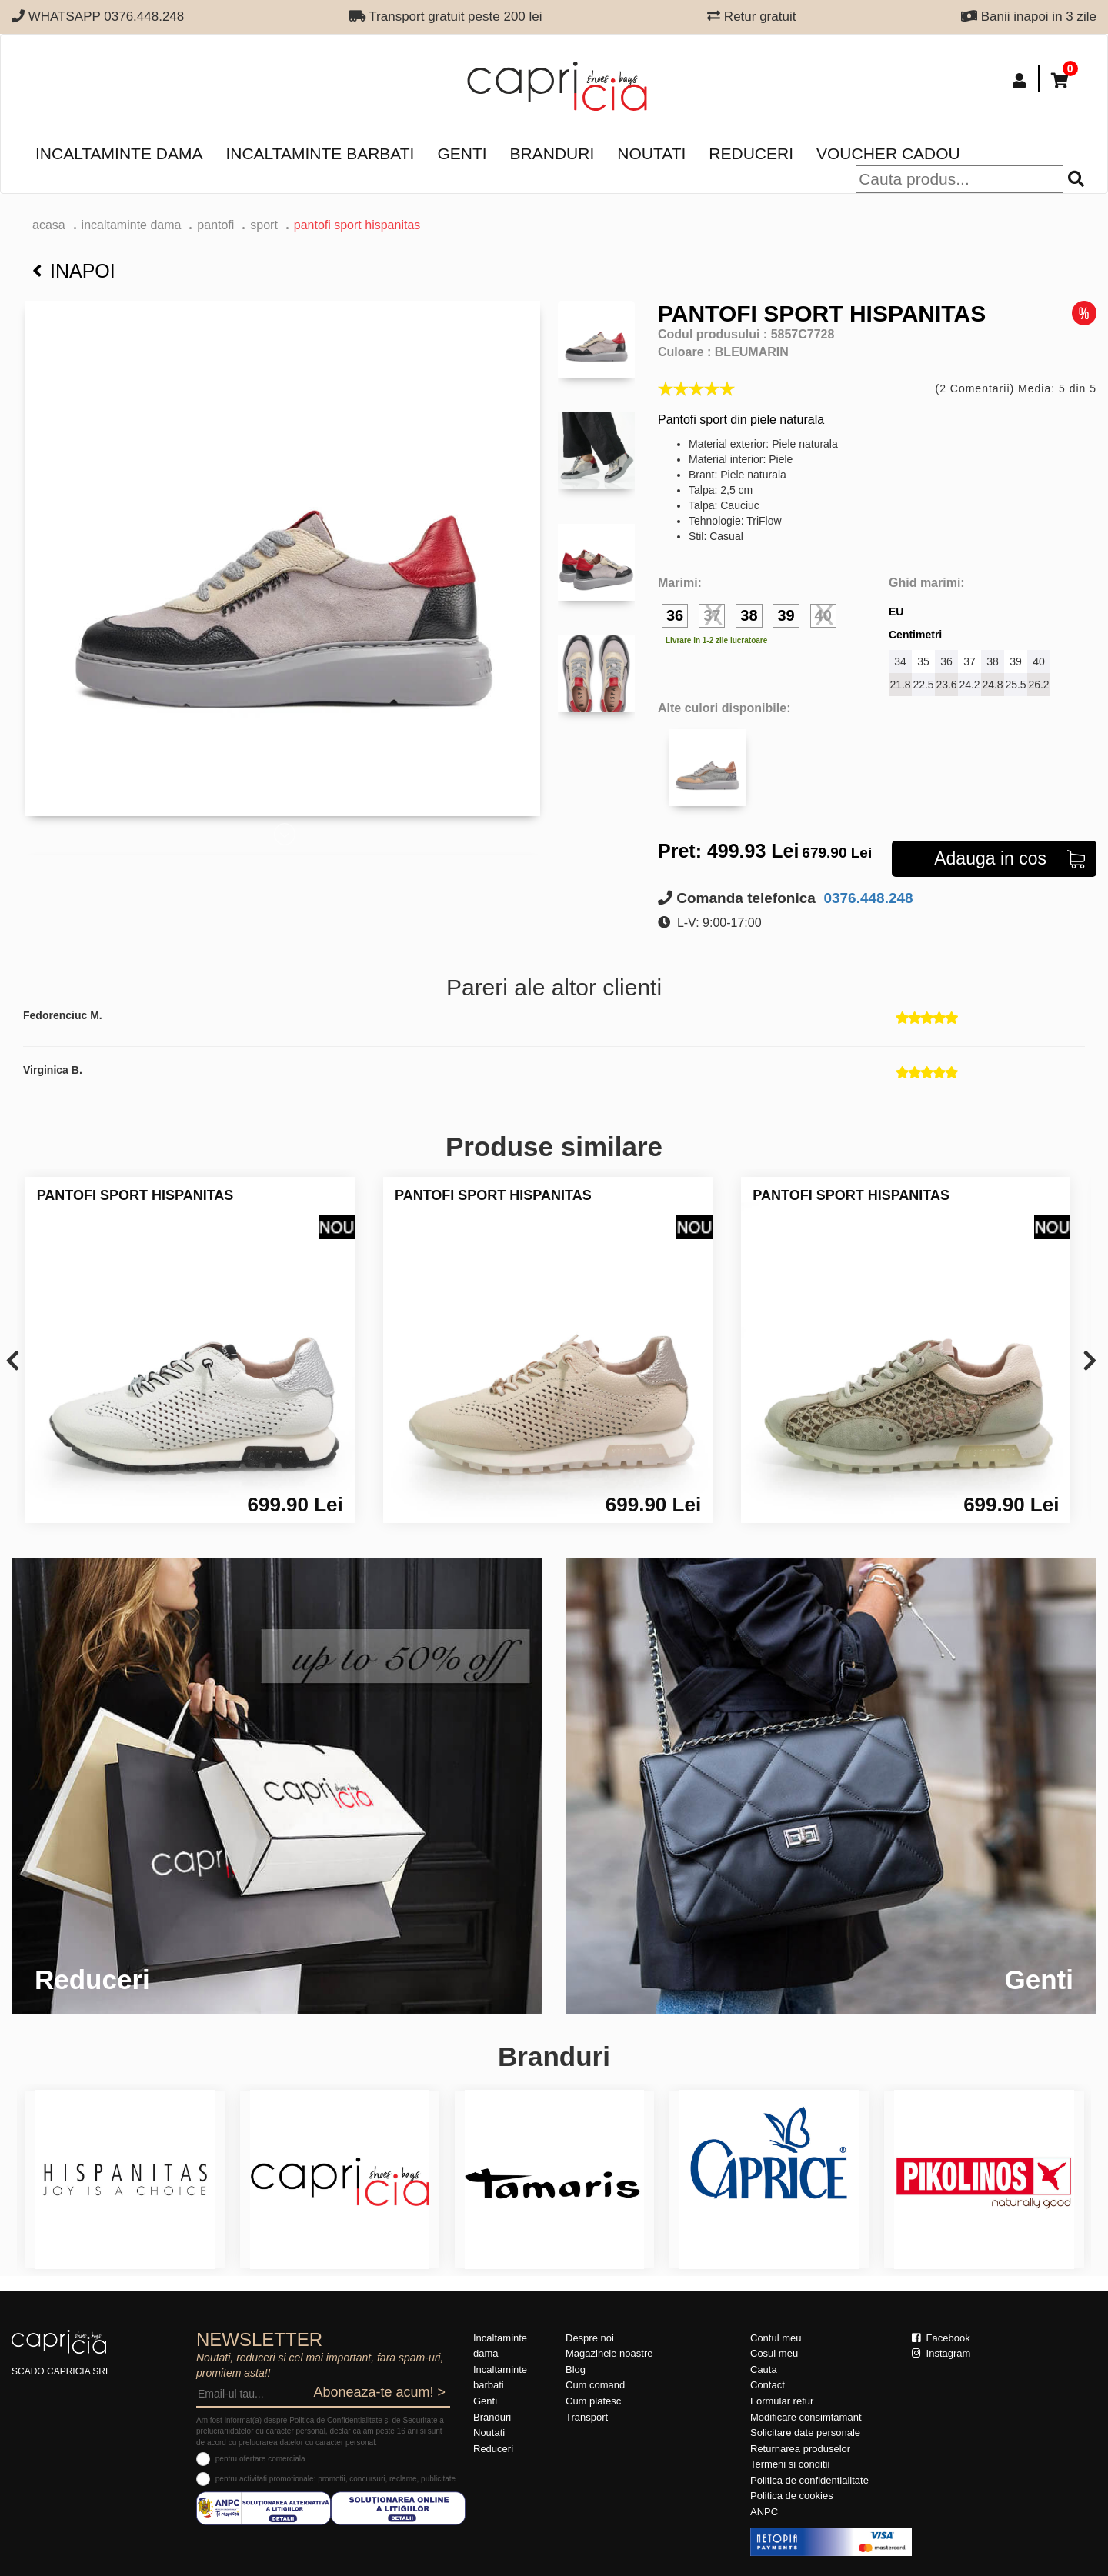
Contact (767, 2385)
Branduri (552, 153)
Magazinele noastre (609, 2353)
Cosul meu (774, 2353)
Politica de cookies (791, 2495)
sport (264, 225)
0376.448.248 (866, 898)
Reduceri (751, 153)
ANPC (764, 2512)
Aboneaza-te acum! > (379, 2392)
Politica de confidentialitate (809, 2480)
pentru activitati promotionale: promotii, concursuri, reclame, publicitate (335, 2478)
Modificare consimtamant (806, 2417)
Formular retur (781, 2401)
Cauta (763, 2369)
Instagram (941, 2353)
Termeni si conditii (789, 2464)
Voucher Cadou (888, 153)
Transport (587, 2417)
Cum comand (595, 2385)
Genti (461, 153)
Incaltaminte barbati (319, 153)
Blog (576, 2369)
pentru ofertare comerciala (260, 2458)
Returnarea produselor (800, 2448)
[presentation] (12, 1361)
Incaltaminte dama (118, 153)
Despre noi (590, 2338)
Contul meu (775, 2338)
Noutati (651, 153)
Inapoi (73, 271)
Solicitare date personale (805, 2432)
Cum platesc (593, 2401)
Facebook (941, 2338)
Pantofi (215, 225)
